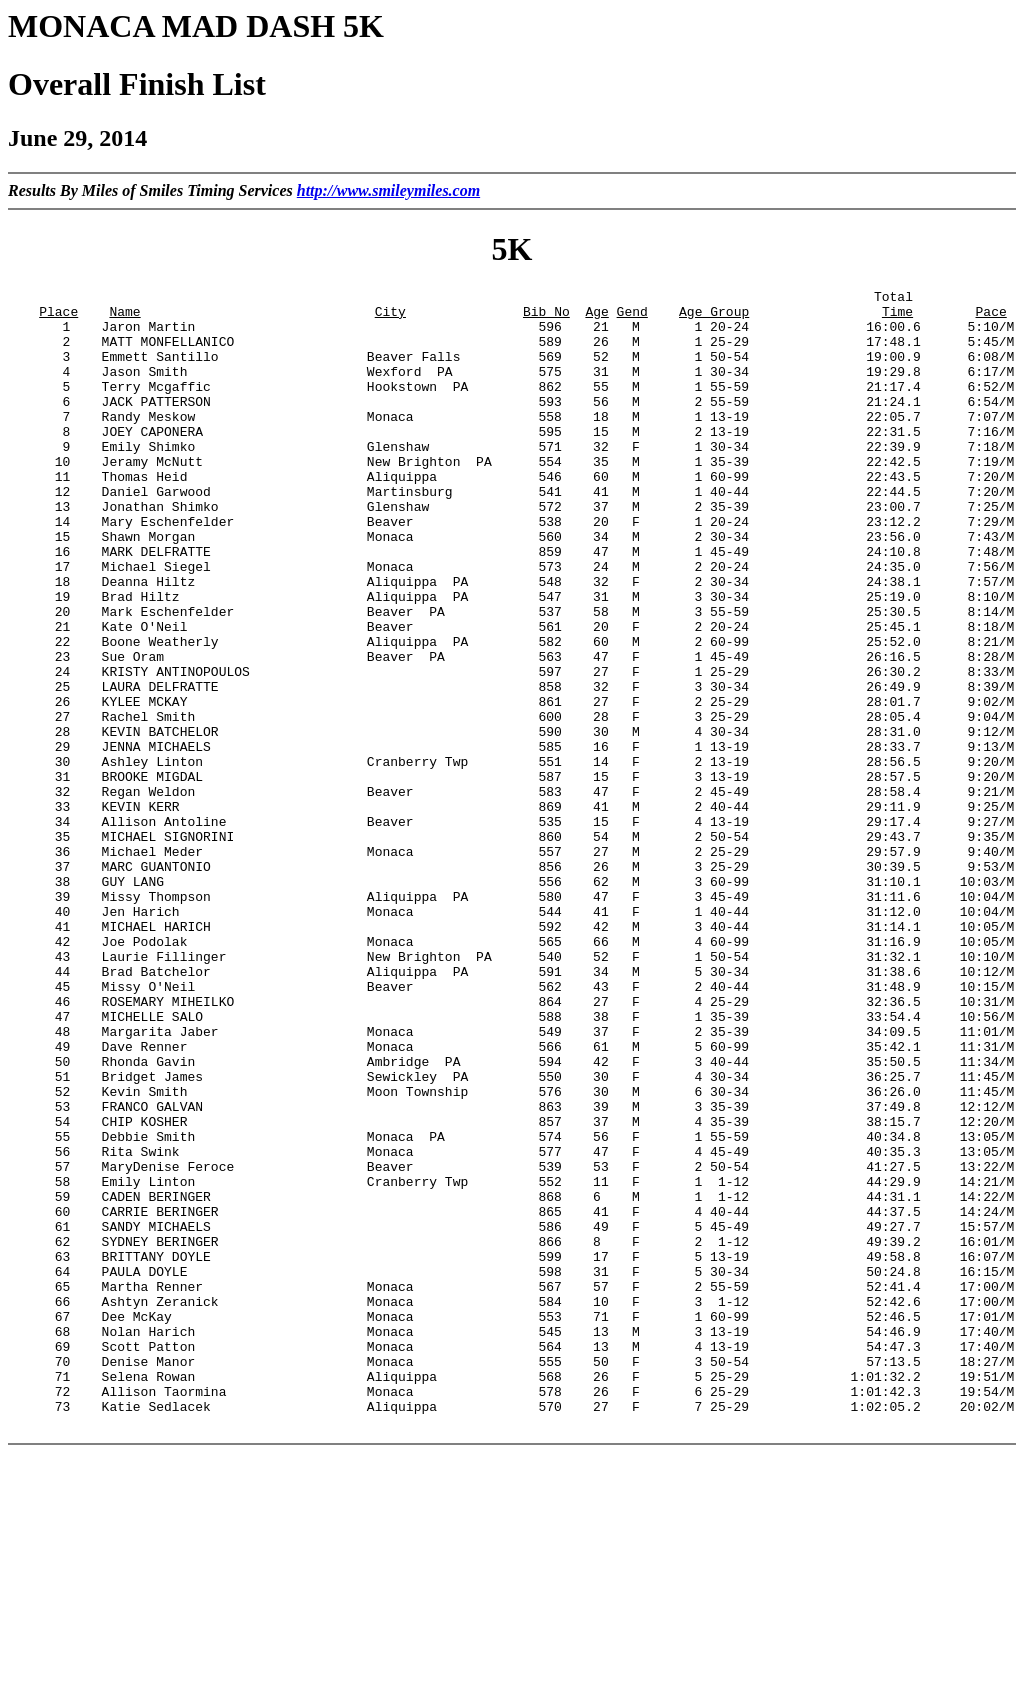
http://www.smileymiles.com (388, 190)
